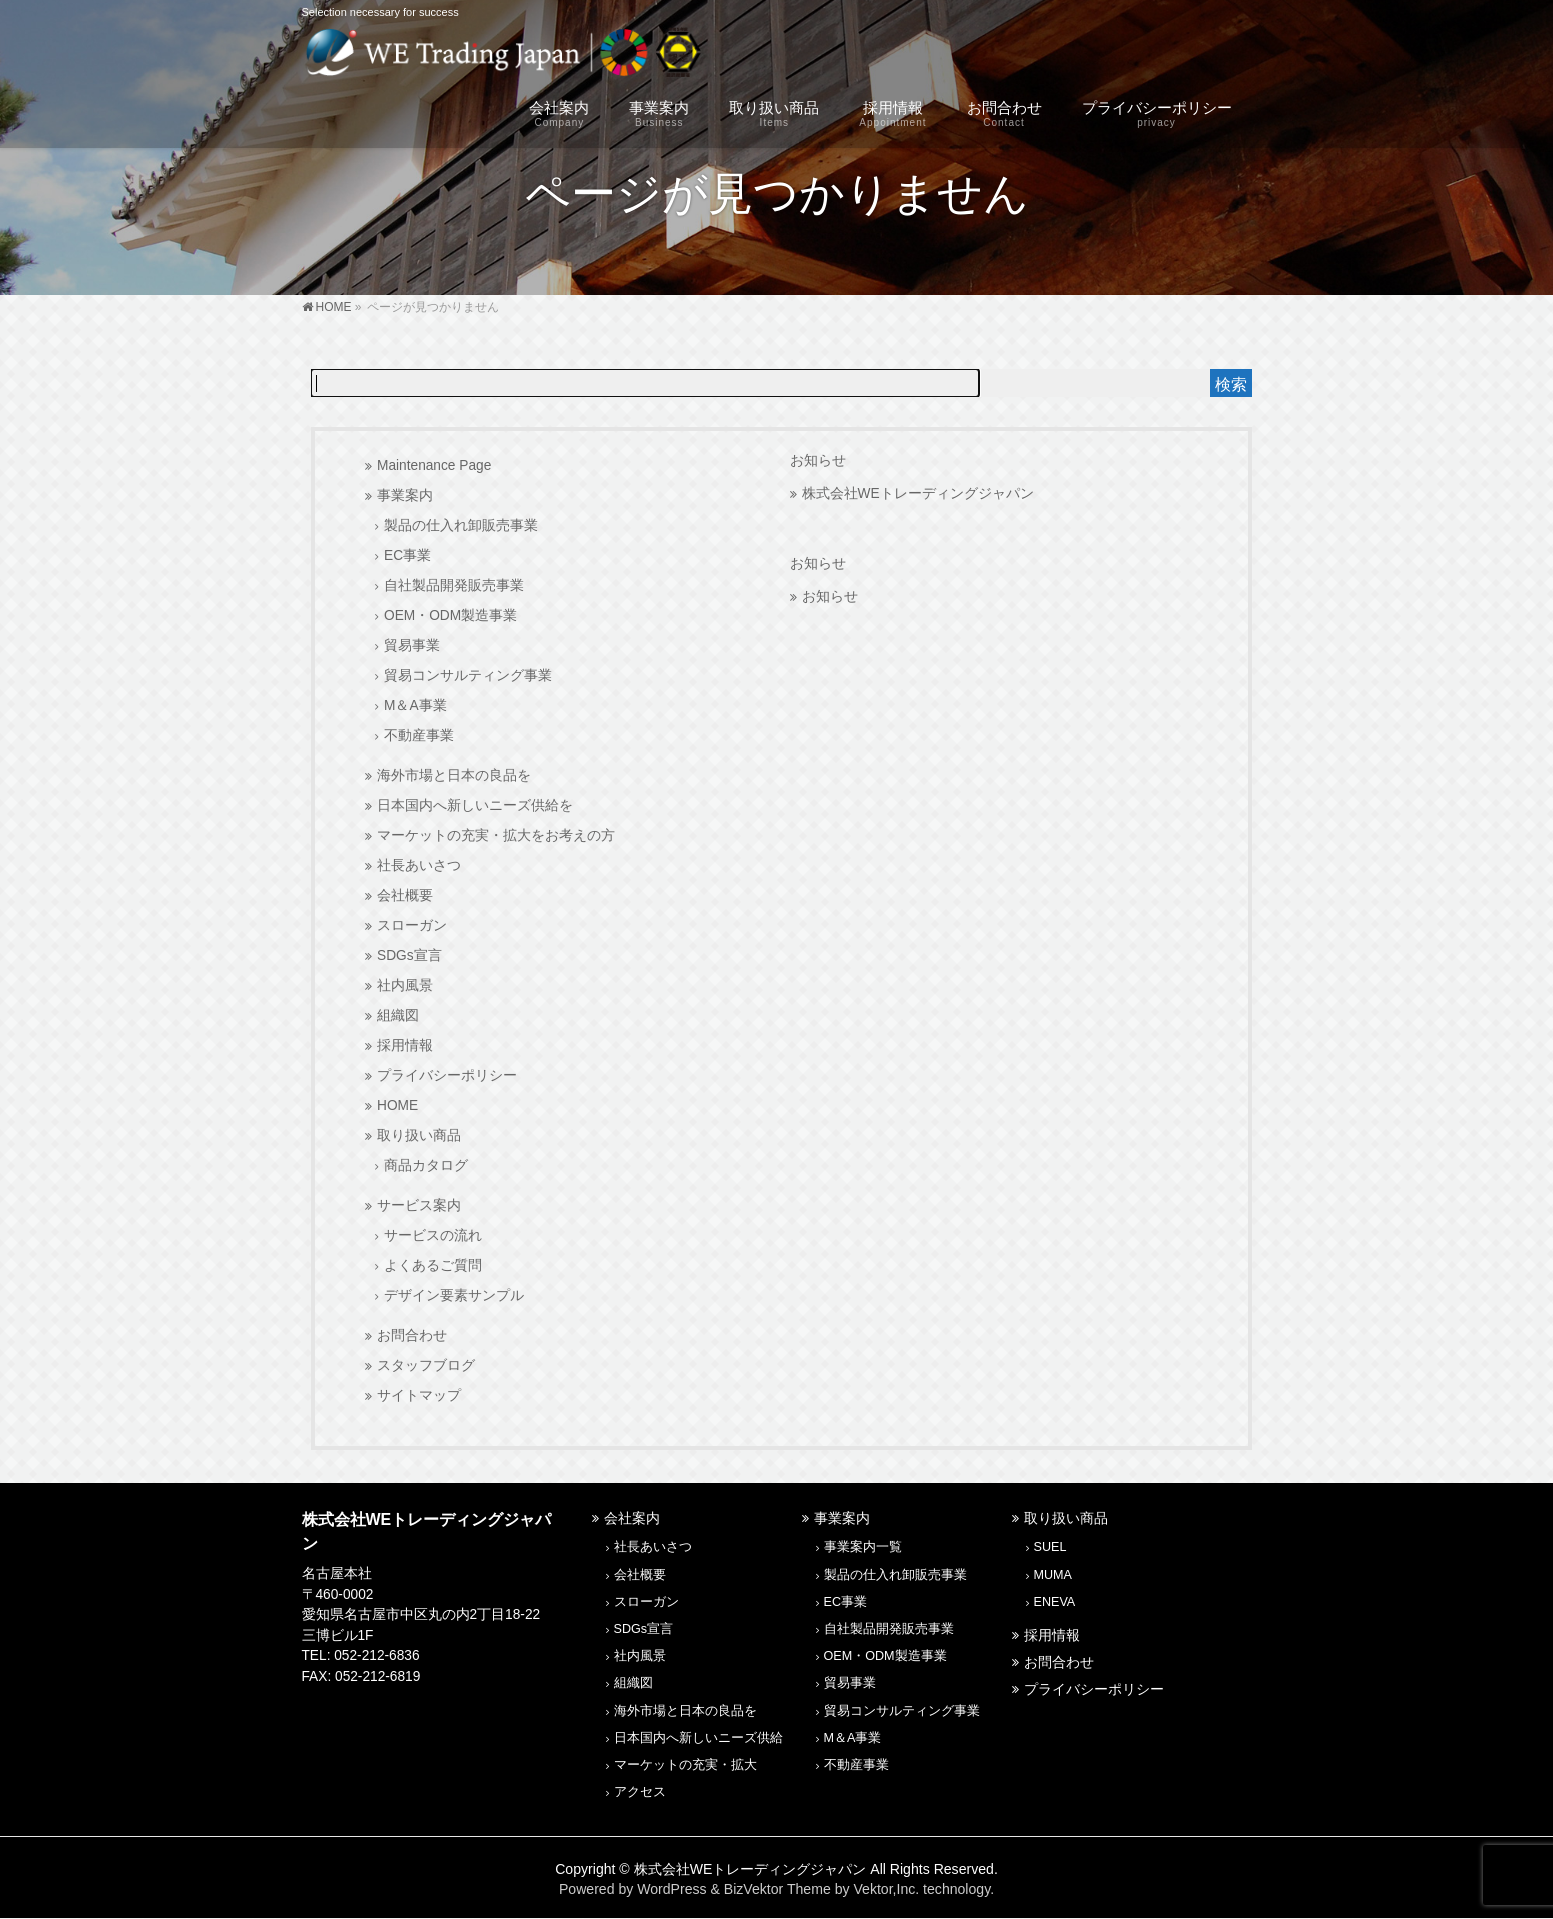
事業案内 (405, 495)
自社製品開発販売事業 (454, 585)
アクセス (640, 1792)
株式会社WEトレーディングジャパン (918, 493)
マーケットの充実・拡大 (685, 1765)
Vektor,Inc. (886, 1889)
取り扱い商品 (419, 1135)
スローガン (412, 925)
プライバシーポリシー (447, 1075)
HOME (397, 1105)
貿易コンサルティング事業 (468, 675)
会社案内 (632, 1518)
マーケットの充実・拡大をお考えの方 (496, 835)
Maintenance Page (434, 465)
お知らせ (818, 460)
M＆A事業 (415, 705)
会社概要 (405, 895)
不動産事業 (419, 735)
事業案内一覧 (863, 1547)
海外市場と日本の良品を (454, 775)
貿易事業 (412, 645)
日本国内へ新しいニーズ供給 (698, 1738)
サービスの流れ (433, 1235)
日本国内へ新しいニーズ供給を (475, 805)
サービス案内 (419, 1205)
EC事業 (407, 555)
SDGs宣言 (409, 955)
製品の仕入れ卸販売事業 (461, 525)
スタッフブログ (426, 1365)
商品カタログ (426, 1165)
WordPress (671, 1889)
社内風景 (405, 985)
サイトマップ (419, 1395)
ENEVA (1055, 1602)
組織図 (398, 1015)
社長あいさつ (419, 865)
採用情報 (405, 1045)
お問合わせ (412, 1335)
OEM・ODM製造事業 (450, 615)
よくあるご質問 (433, 1265)
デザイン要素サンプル (454, 1295)
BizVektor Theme (777, 1889)
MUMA (1053, 1575)
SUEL (1050, 1547)
